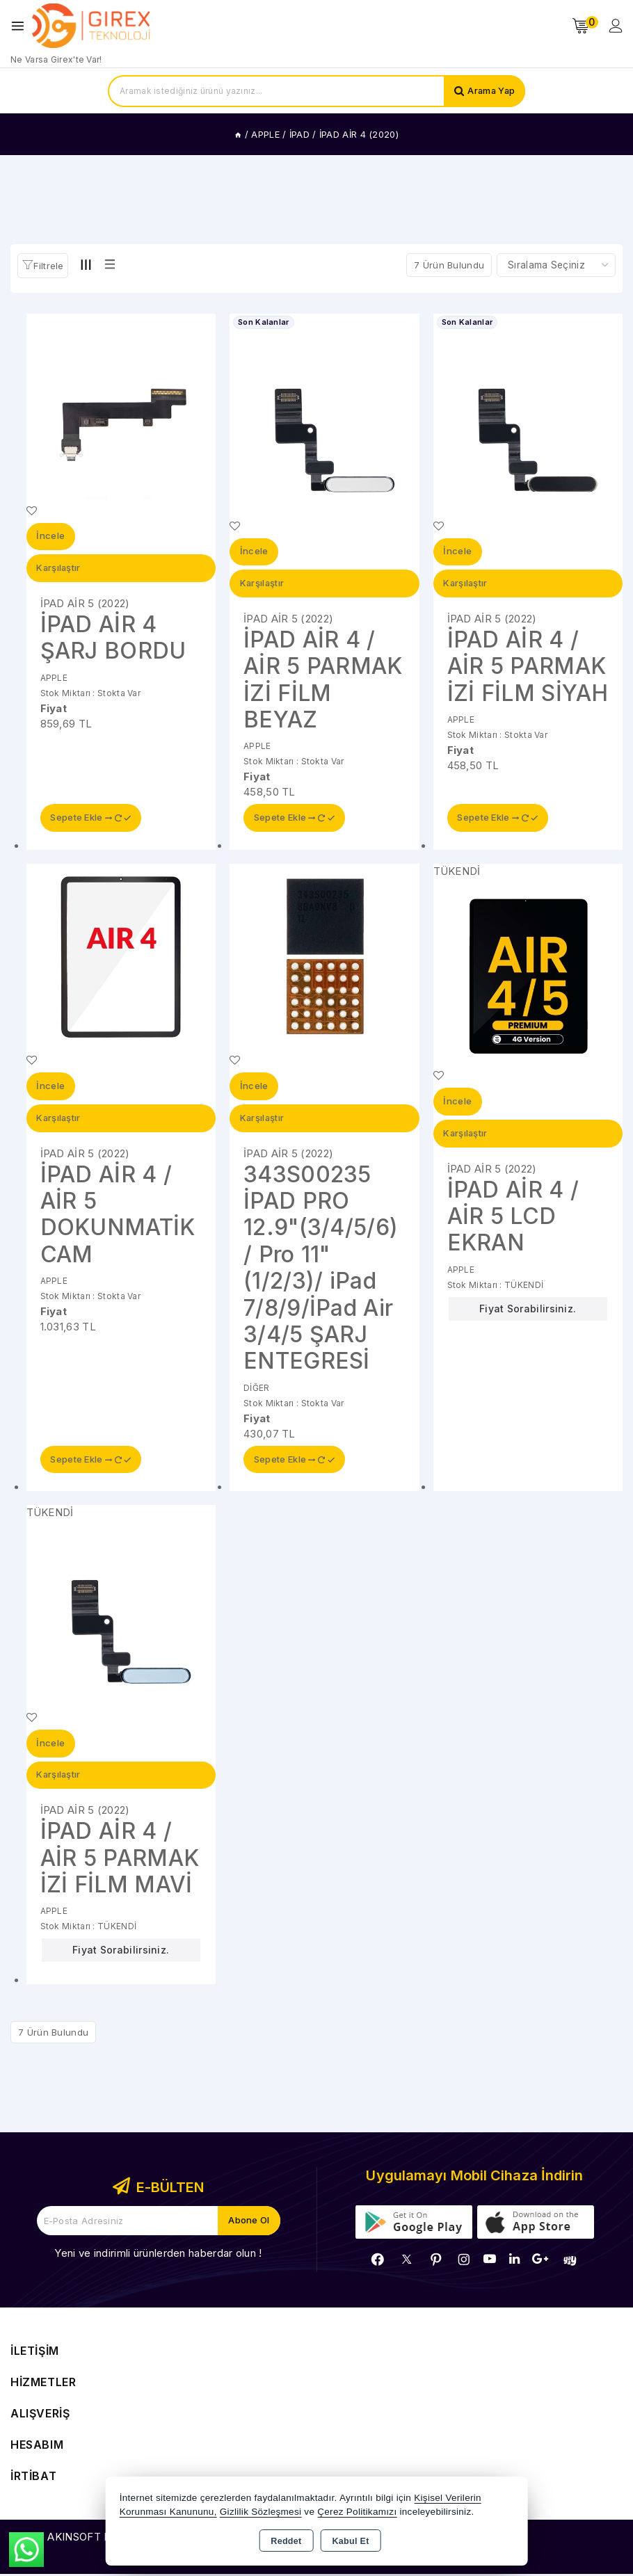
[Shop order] (556, 265)
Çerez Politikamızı (356, 2511)
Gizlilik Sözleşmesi (260, 2511)
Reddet (286, 2541)
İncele (51, 536)
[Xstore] (91, 26)
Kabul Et (350, 2541)
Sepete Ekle (91, 818)
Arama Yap (490, 91)
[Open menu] (21, 26)
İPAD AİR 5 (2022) (85, 604)
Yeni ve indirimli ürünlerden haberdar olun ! (158, 2255)
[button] (42, 265)
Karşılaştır (59, 568)
